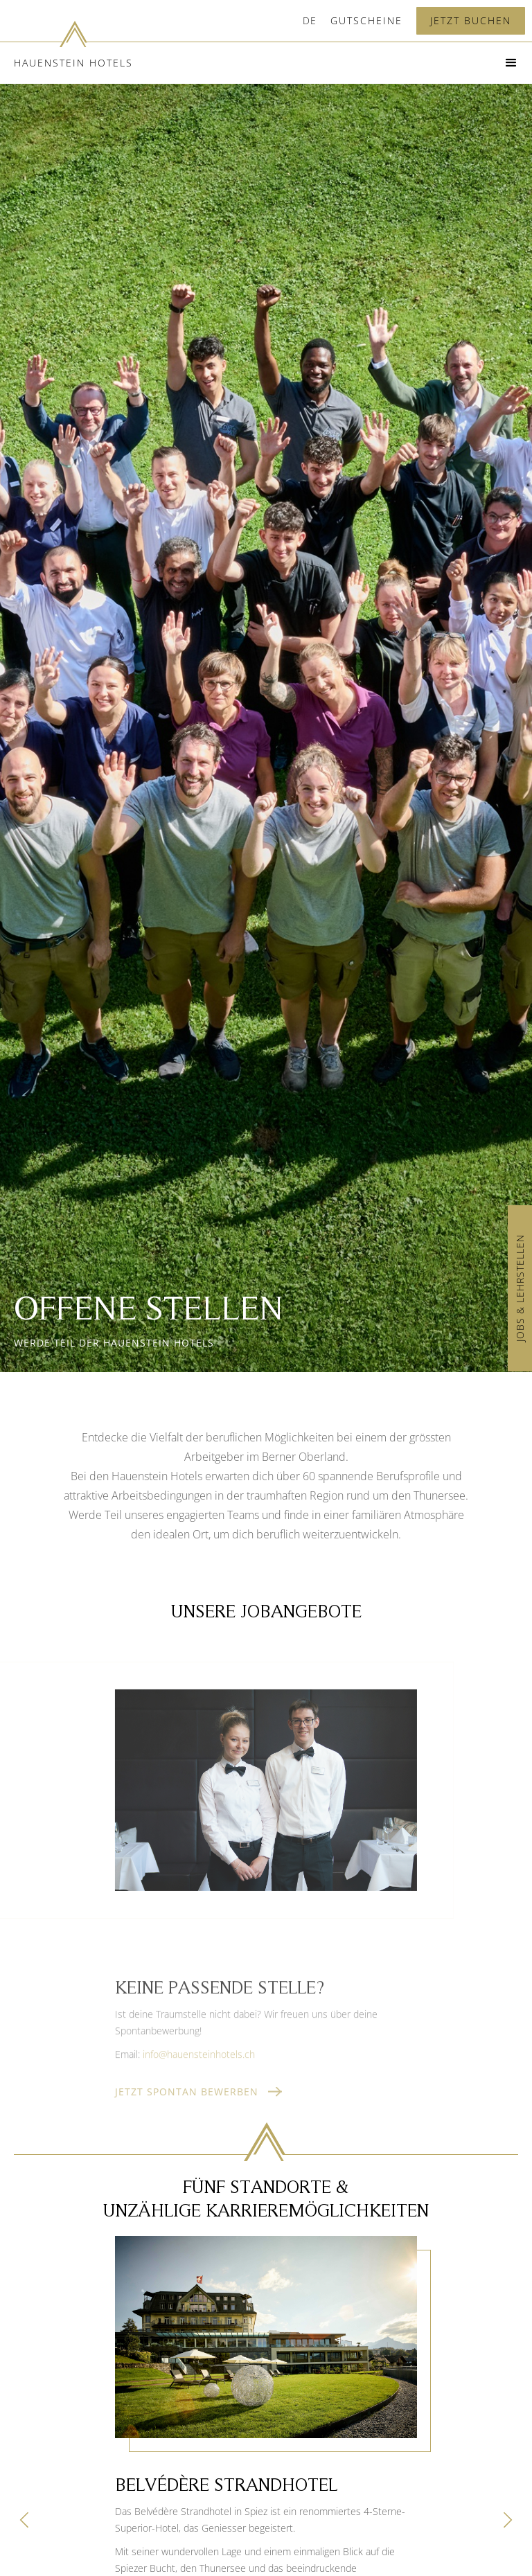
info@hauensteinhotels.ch (199, 2070)
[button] (309, 21)
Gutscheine (366, 20)
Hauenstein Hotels (73, 62)
